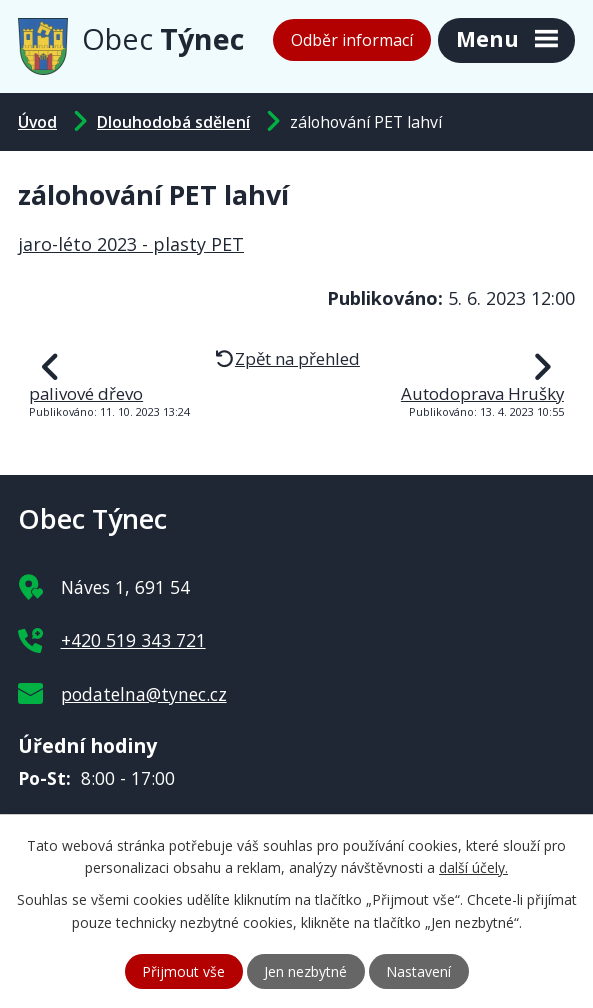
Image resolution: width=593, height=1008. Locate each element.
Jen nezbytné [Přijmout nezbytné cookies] (305, 971)
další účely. (473, 868)
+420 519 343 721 (133, 640)
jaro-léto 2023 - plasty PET (131, 244)
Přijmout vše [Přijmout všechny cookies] (183, 971)
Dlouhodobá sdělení (173, 122)
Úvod (37, 122)
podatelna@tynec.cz (144, 694)
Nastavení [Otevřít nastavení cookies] (418, 971)
